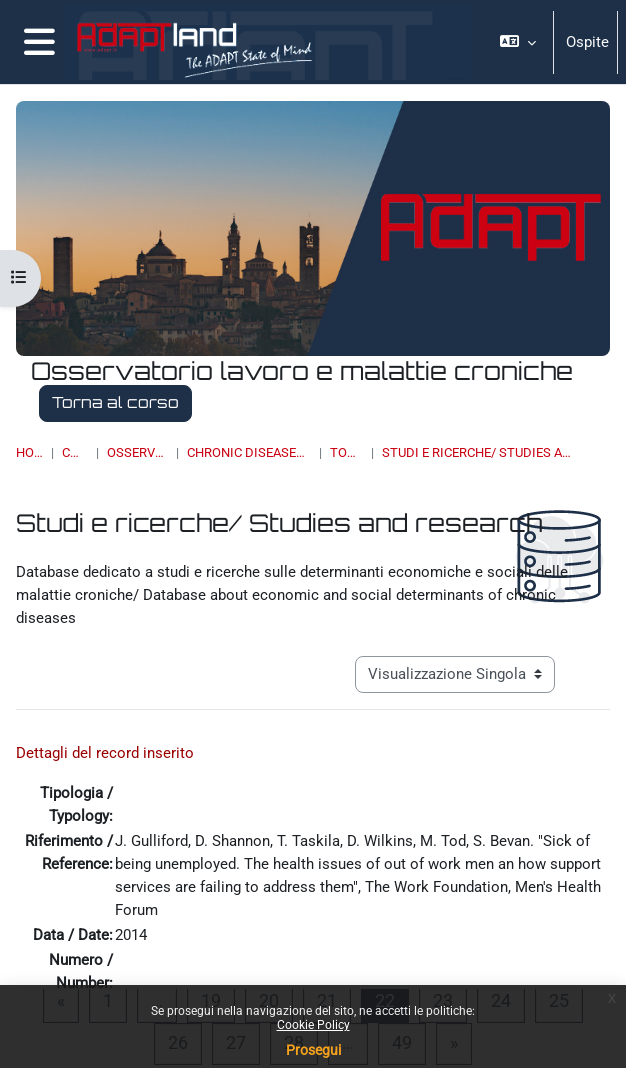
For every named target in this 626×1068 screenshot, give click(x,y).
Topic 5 (346, 452)
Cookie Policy (313, 1025)
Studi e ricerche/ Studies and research (481, 452)
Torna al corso (115, 402)
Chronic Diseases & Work (249, 452)
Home (29, 452)
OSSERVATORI (137, 452)
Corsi (74, 452)
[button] (518, 42)
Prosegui (313, 1050)
